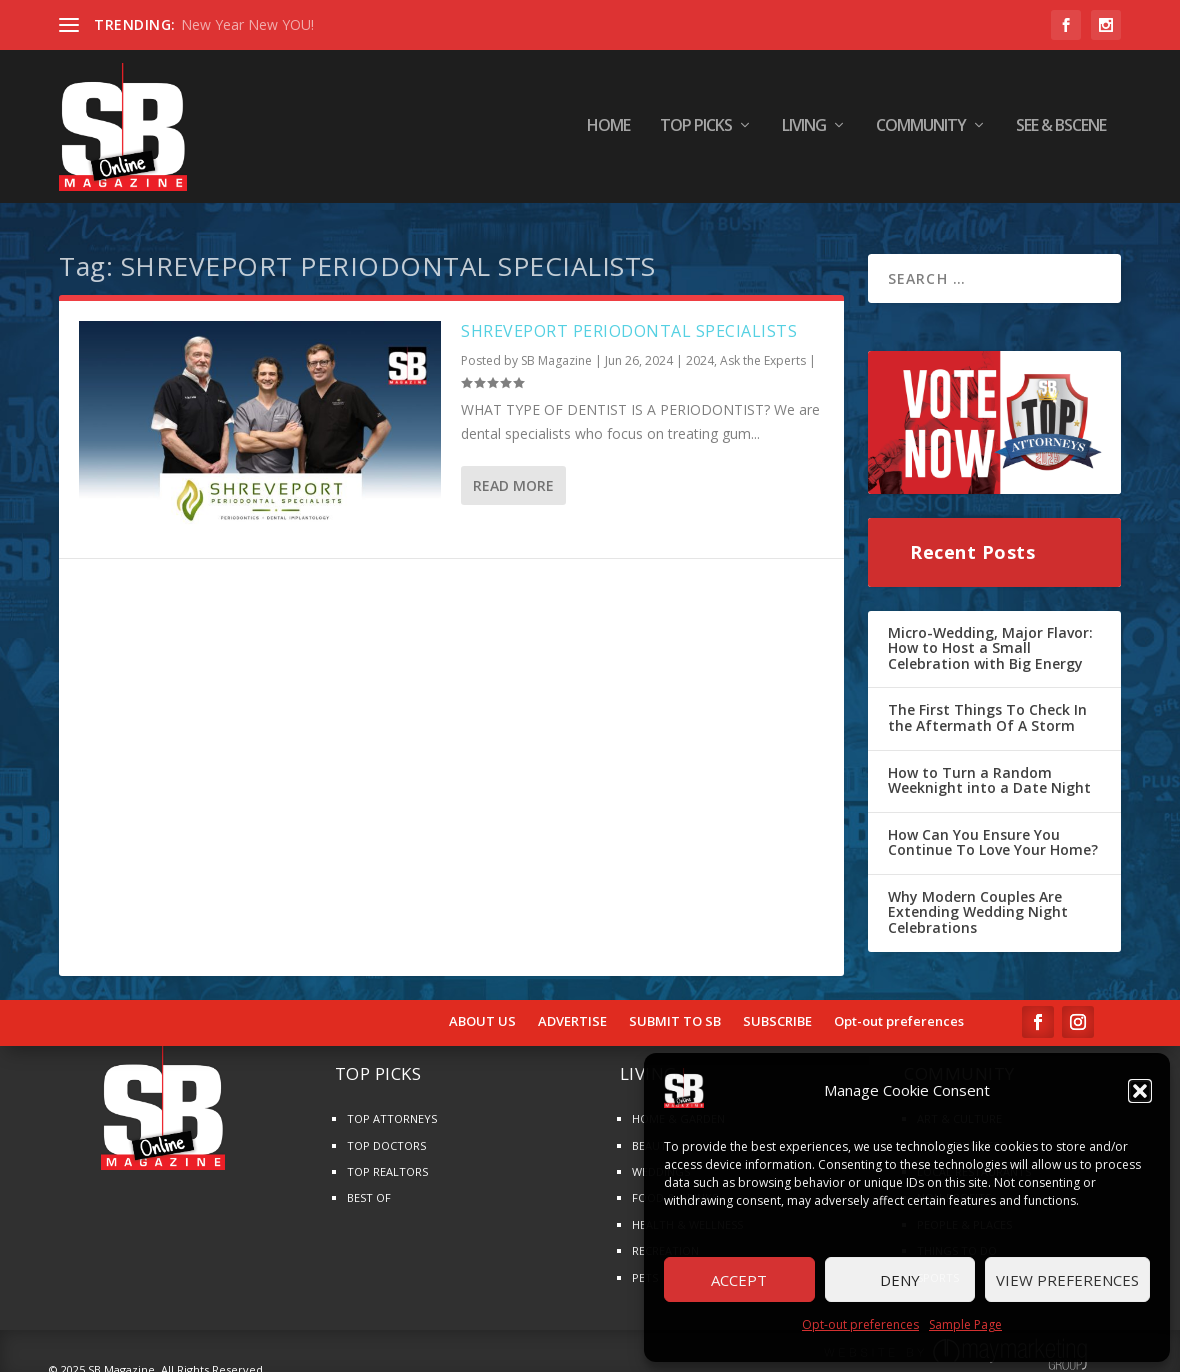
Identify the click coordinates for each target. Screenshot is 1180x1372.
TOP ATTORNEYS (392, 1111)
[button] (1140, 1091)
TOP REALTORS (387, 1164)
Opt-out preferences (860, 1324)
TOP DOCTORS (386, 1137)
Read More (513, 477)
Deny (900, 1280)
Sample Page (965, 1324)
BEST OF (369, 1190)
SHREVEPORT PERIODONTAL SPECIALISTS (629, 323)
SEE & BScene (1061, 129)
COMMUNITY (921, 129)
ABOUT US (482, 1014)
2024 (700, 353)
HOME (608, 129)
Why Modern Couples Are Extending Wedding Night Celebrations (978, 904)
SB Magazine (556, 353)
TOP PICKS (696, 129)
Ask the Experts (763, 353)
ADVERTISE (572, 1014)
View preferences (1067, 1280)
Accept (739, 1280)
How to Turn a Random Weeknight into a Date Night (989, 772)
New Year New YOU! (247, 24)
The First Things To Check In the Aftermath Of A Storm (987, 710)
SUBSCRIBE (777, 1014)
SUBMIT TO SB (675, 1014)
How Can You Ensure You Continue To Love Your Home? (993, 834)
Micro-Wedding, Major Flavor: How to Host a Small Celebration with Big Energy (990, 640)
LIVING (804, 129)
